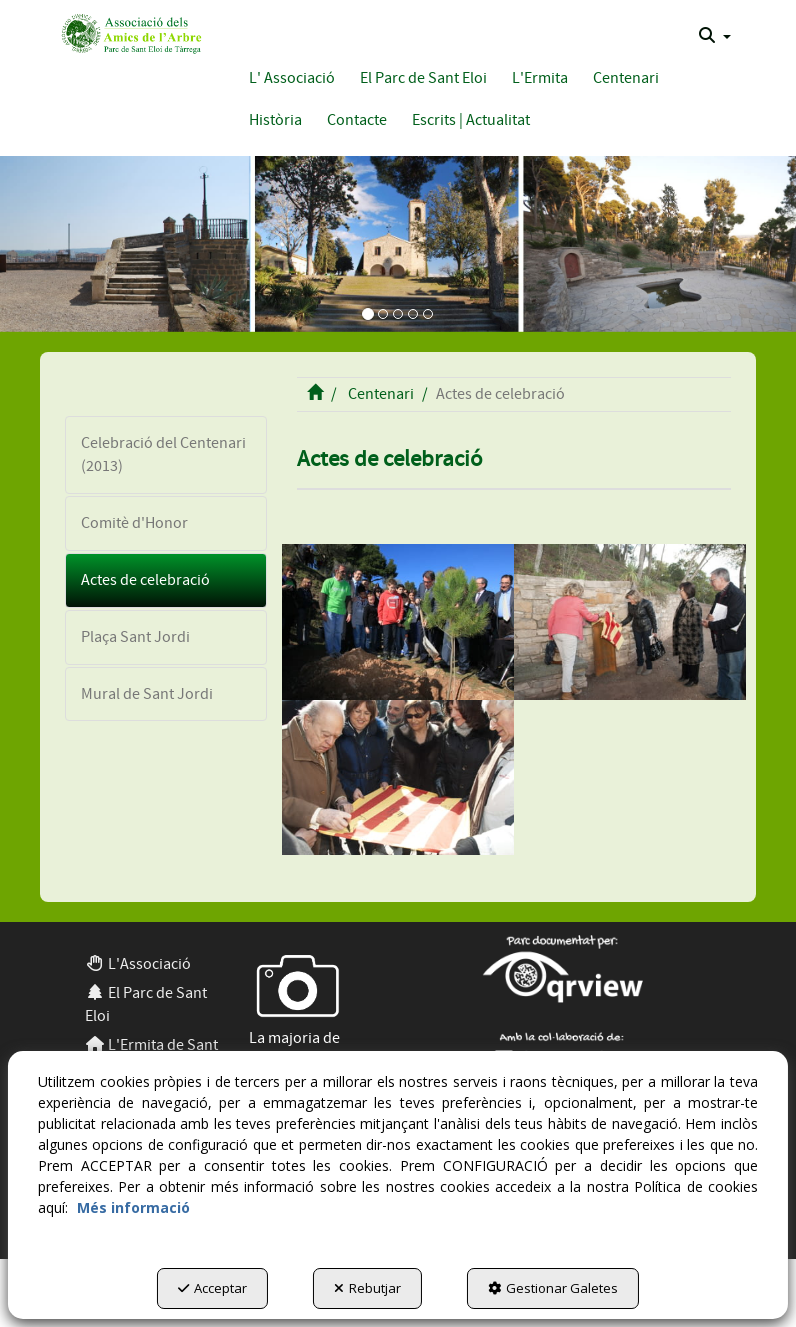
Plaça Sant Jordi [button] (135, 637)
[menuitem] (715, 36)
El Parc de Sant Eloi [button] (146, 1004)
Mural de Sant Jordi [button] (147, 694)
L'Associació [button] (138, 964)
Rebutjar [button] (367, 1288)
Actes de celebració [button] (145, 580)
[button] (129, 32)
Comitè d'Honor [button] (134, 523)
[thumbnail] (398, 622)
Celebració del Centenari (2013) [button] (163, 454)
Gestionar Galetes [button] (553, 1288)
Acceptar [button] (212, 1288)
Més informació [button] (133, 1207)
